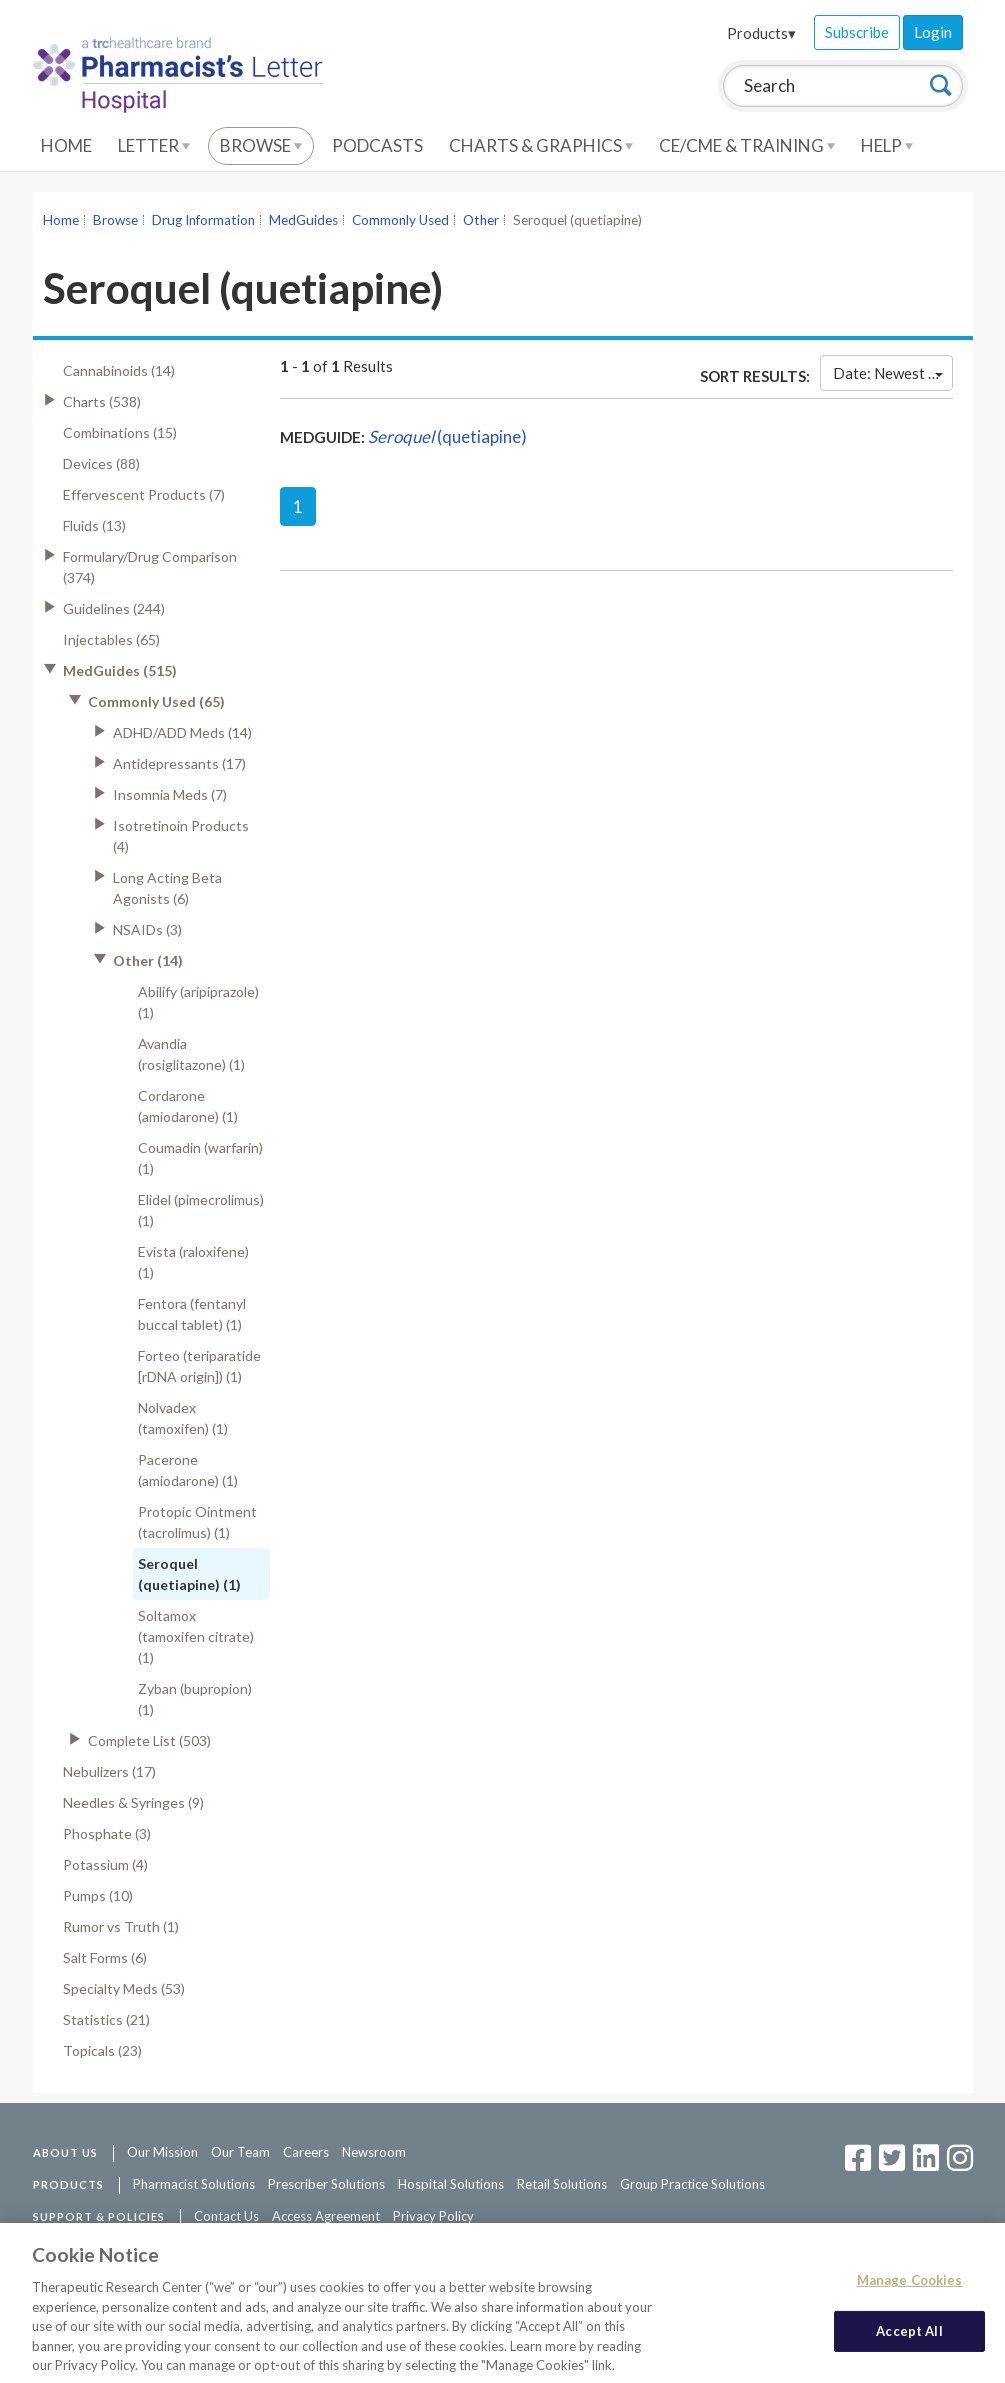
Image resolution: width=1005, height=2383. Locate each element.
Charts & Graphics (541, 145)
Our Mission (162, 2152)
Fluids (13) (94, 525)
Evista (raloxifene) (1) (193, 1262)
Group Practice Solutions (692, 2184)
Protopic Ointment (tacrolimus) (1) (197, 1522)
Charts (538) (102, 401)
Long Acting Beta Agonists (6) (167, 888)
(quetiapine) (447, 436)
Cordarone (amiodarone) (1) (188, 1106)
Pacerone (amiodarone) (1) (188, 1470)
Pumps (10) (98, 1895)
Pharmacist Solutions (194, 2184)
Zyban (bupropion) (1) (195, 1699)
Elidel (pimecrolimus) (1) (201, 1210)
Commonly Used (400, 220)
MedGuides (303, 220)
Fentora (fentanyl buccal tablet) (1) (192, 1314)
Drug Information (203, 220)
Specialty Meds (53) (124, 1988)
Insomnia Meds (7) (170, 794)
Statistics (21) (106, 2019)
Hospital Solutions (451, 2184)
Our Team (240, 2152)
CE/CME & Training (747, 145)
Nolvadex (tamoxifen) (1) (183, 1418)
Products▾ (761, 33)
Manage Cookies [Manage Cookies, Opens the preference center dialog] (910, 2288)
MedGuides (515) (120, 670)
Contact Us (226, 2216)
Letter (154, 145)
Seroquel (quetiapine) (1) (189, 1574)
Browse (261, 145)
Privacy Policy (433, 2216)
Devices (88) (101, 463)
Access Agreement (326, 2216)
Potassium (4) (105, 1864)
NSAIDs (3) (147, 929)
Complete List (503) (149, 1740)
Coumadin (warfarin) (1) (200, 1158)
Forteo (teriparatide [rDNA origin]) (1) (199, 1366)
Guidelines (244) (114, 608)
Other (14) (148, 960)
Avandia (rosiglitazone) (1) (191, 1054)
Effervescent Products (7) (144, 494)
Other (481, 220)
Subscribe (857, 32)
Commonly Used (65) (156, 701)
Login (933, 32)
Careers (306, 2152)
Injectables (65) (111, 639)
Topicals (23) (102, 2050)
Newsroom (374, 2152)
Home (66, 145)
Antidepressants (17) (179, 763)
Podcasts (377, 145)
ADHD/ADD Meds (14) (182, 732)
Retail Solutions (562, 2184)
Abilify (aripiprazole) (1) (198, 1002)
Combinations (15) (120, 432)
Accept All (909, 2339)
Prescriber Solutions (326, 2184)
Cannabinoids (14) (119, 370)
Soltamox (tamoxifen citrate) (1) (196, 1636)
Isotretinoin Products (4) (181, 836)
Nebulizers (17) (109, 1771)
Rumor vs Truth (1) (121, 1926)
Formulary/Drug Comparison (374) (150, 567)
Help (887, 145)
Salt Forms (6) (105, 1957)
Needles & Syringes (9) (133, 1802)
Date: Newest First (892, 373)
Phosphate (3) (107, 1833)
